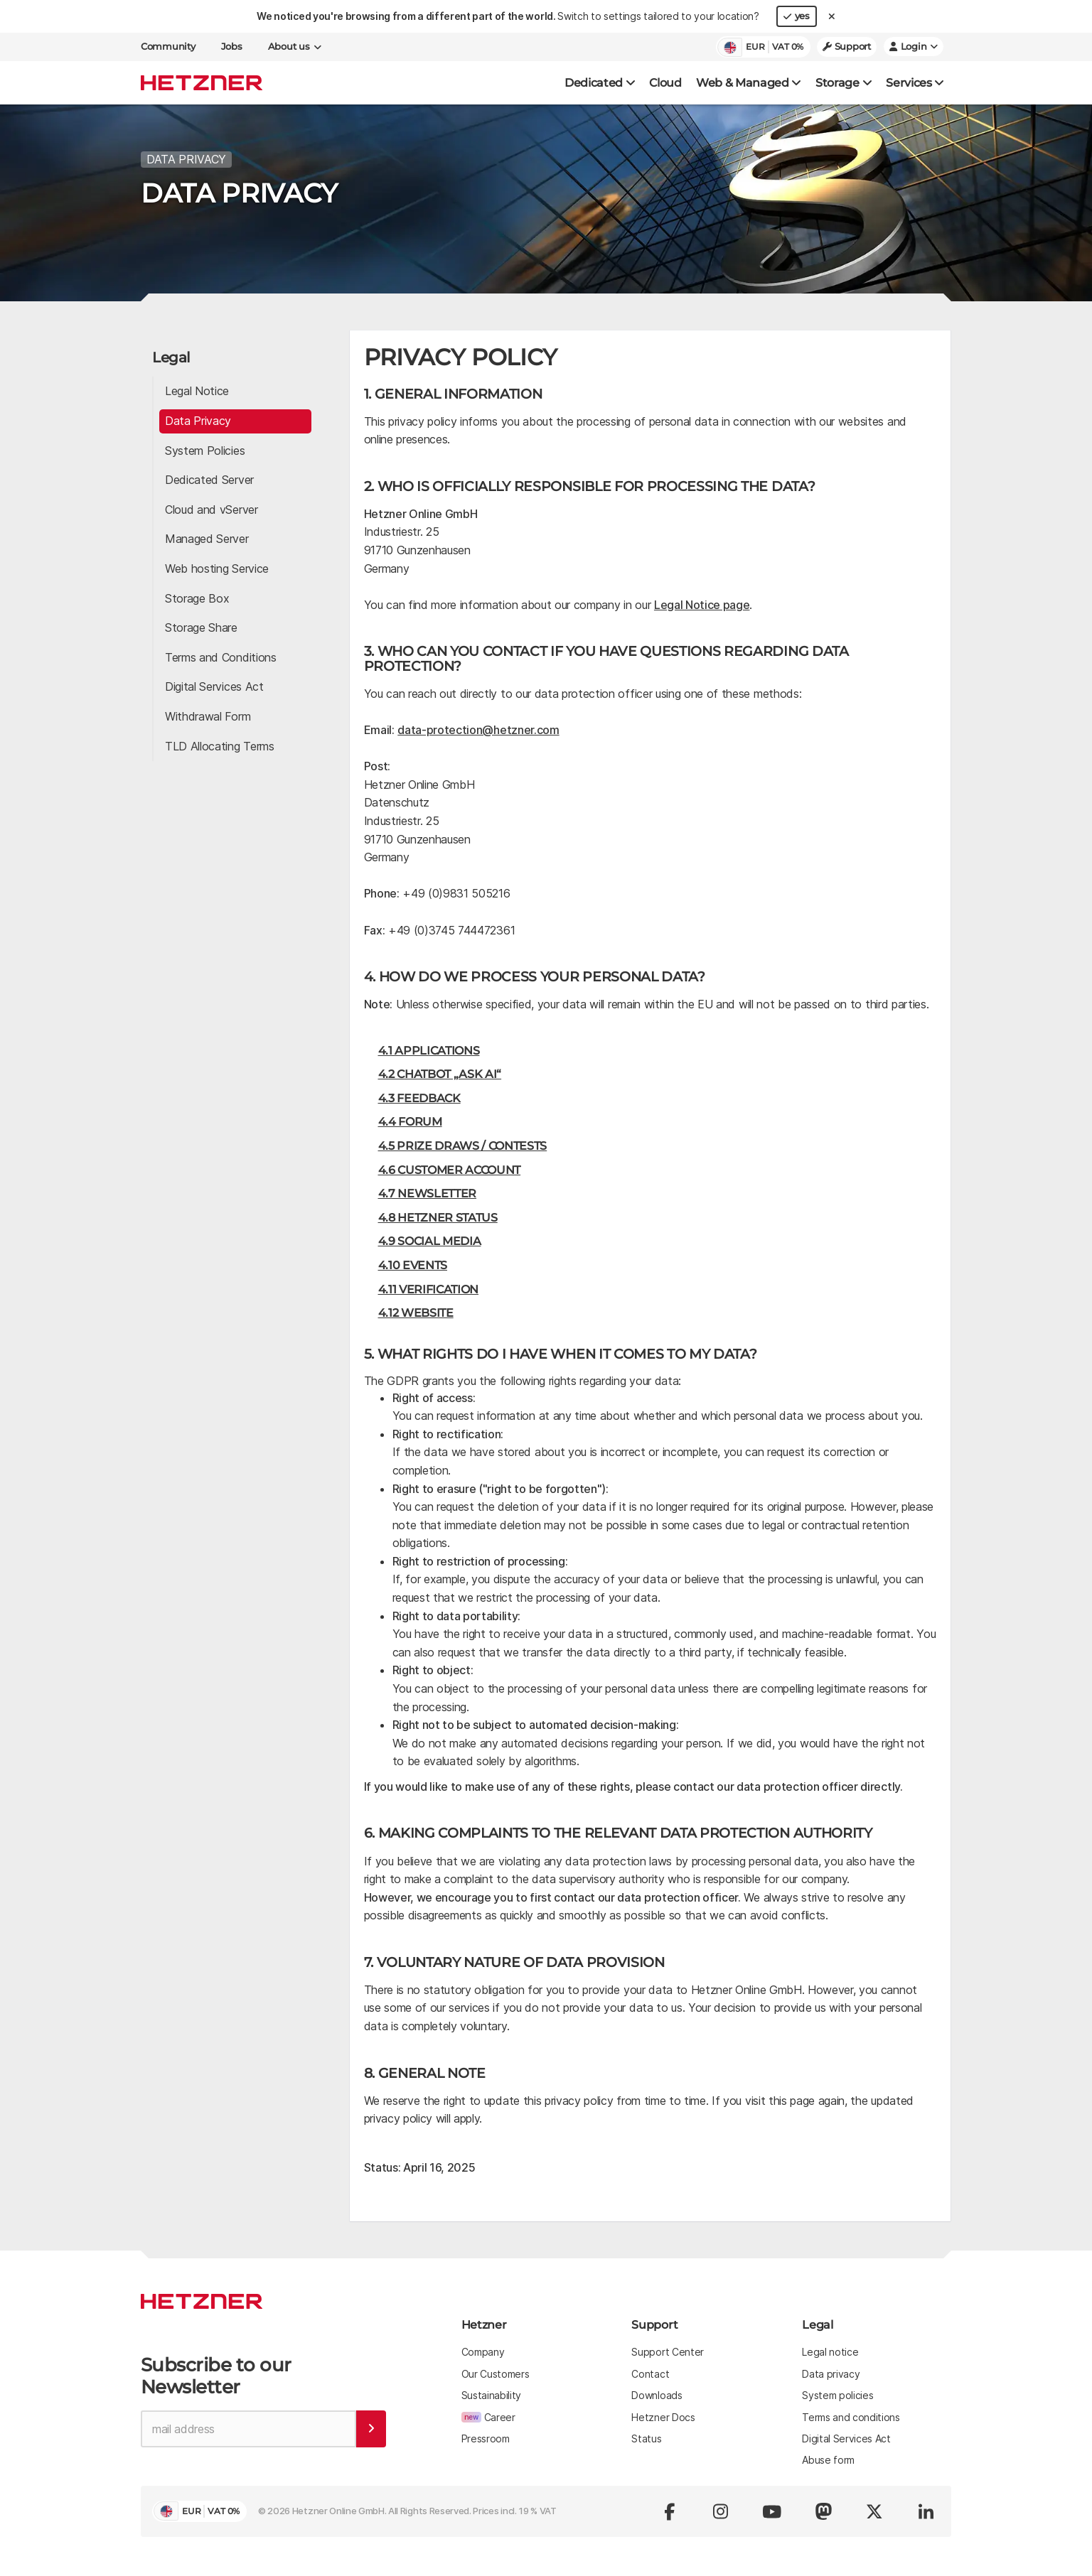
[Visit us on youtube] (772, 2508)
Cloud (665, 83)
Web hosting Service (217, 566)
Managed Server (207, 536)
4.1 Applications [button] (429, 1048)
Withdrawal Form (207, 713)
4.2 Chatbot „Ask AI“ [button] (440, 1072)
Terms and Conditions (221, 654)
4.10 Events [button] (412, 1262)
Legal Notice (197, 389)
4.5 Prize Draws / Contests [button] (462, 1143)
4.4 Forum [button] (410, 1119)
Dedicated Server (209, 477)
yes (796, 16)
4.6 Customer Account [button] (449, 1167)
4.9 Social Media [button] (429, 1239)
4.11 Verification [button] (428, 1286)
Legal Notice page (702, 602)
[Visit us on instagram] (721, 2508)
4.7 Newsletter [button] (427, 1191)
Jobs (231, 46)
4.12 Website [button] (416, 1310)
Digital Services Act (214, 684)
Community (168, 46)
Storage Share (201, 625)
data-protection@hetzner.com (478, 728)
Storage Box (197, 595)
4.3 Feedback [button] (419, 1095)
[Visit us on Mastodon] (823, 2508)
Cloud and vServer (211, 507)
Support (847, 46)
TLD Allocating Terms (219, 743)
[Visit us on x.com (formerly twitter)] (874, 2508)
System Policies (205, 448)
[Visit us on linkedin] (925, 2508)
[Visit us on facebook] (669, 2508)
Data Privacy (198, 418)
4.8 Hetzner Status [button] (438, 1215)
